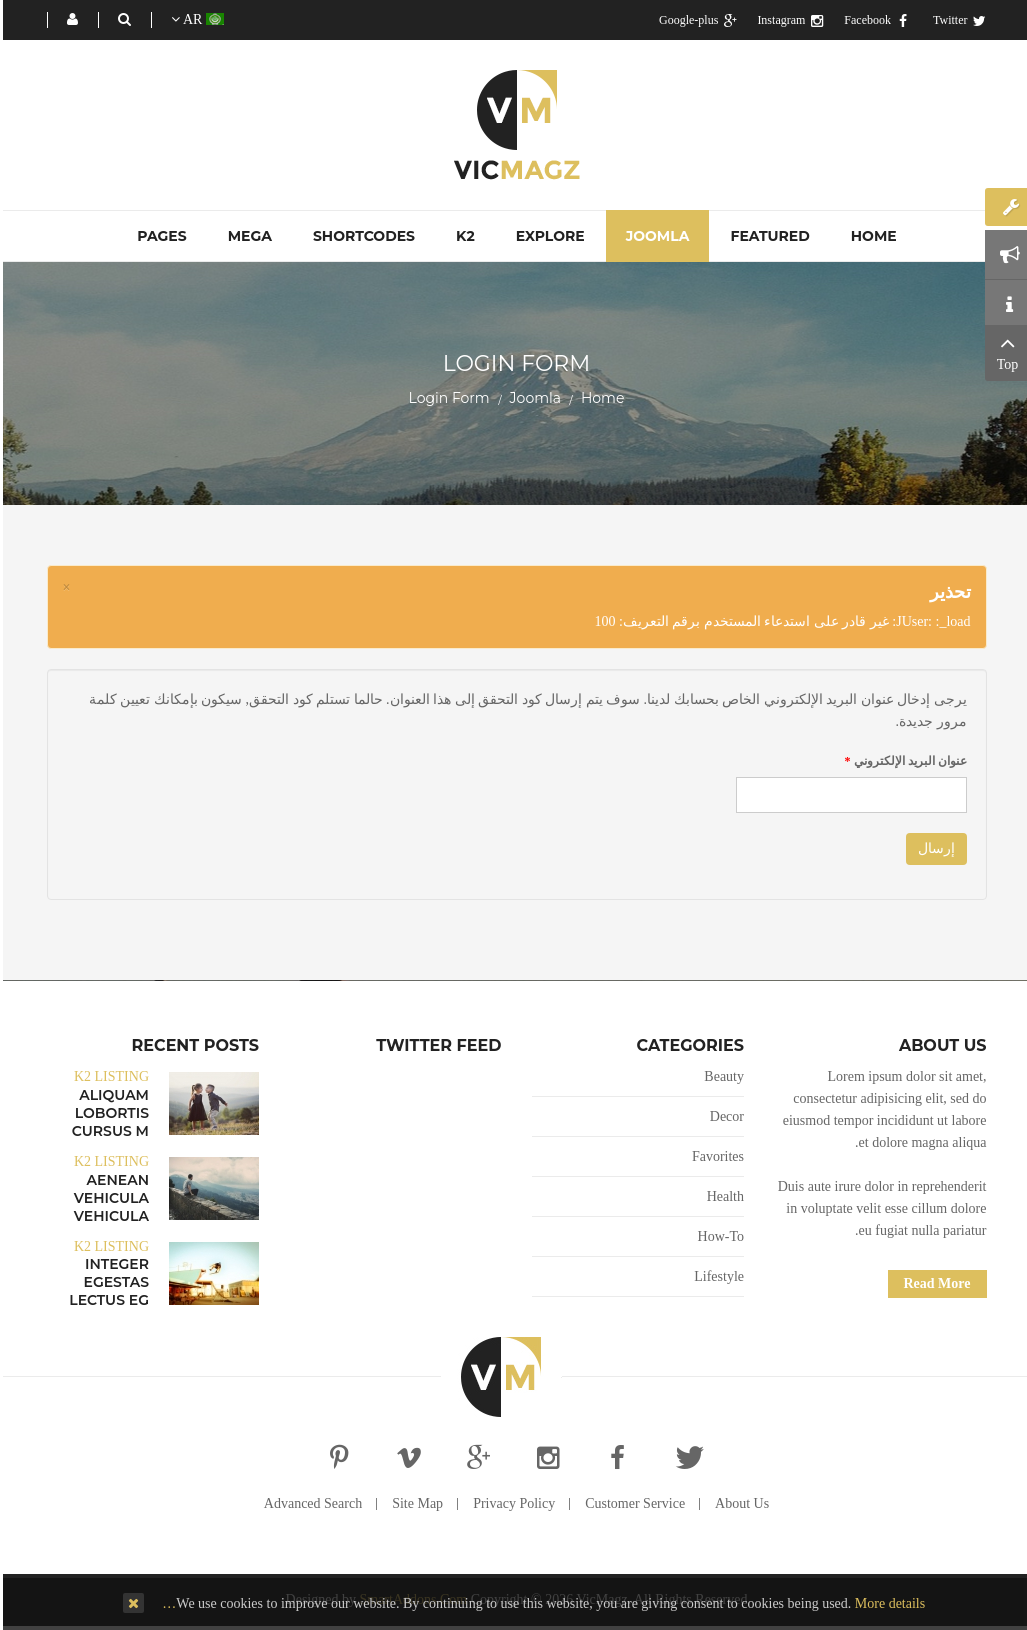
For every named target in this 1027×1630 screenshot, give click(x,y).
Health (722, 1196)
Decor (724, 1116)
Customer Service (632, 1503)
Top (1004, 351)
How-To (718, 1236)
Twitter (956, 20)
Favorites (715, 1156)
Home (599, 398)
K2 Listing (108, 1076)
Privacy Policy (511, 1503)
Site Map (414, 1503)
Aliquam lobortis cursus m (107, 1113)
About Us (739, 1503)
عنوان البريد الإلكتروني (903, 761)
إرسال (933, 848)
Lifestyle (716, 1276)
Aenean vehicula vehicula (108, 1198)
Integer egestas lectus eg (106, 1282)
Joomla (532, 398)
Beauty (721, 1076)
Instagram (787, 20)
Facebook (874, 20)
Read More (934, 1283)
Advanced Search (310, 1503)
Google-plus (695, 20)
